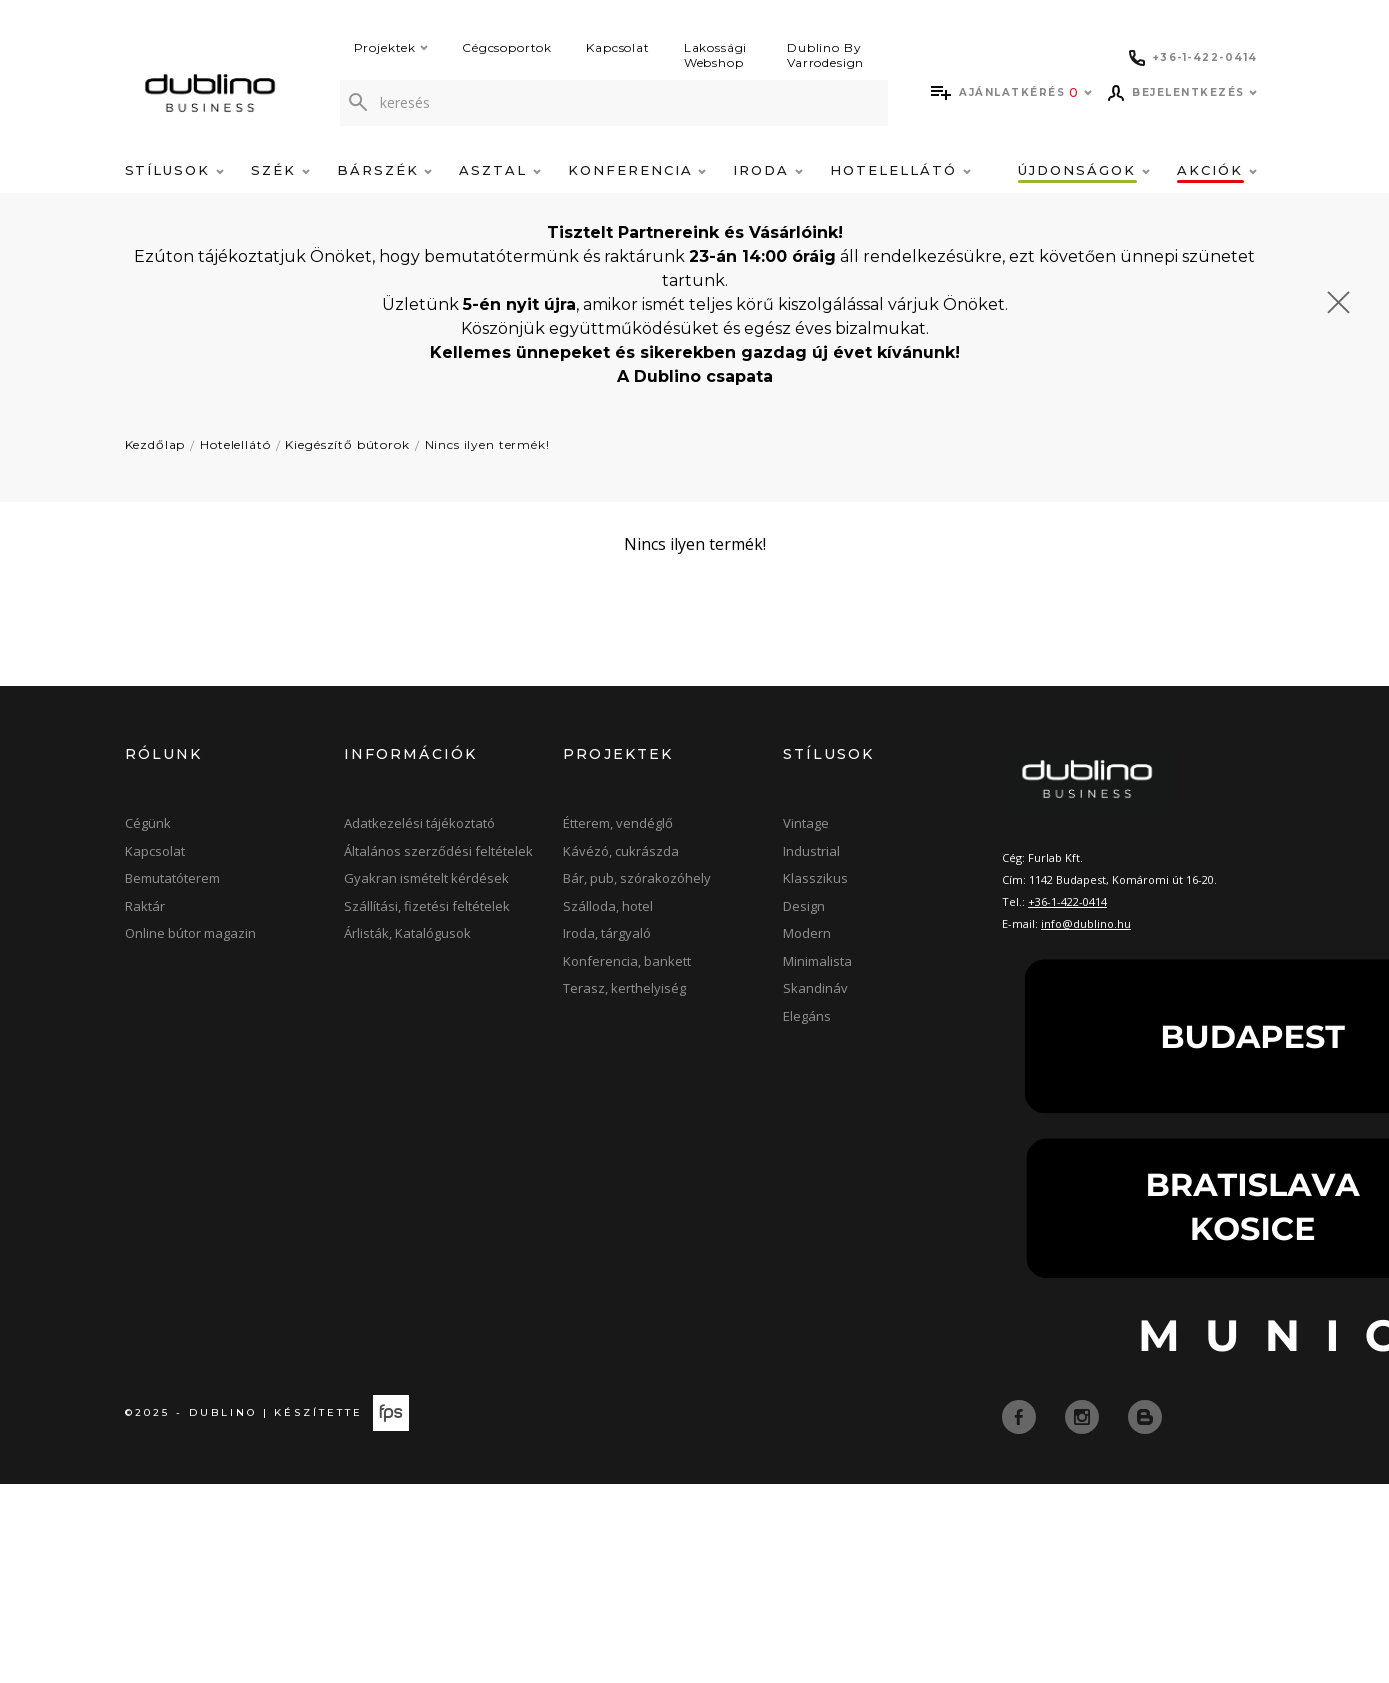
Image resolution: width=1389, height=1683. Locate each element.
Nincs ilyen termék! (487, 444)
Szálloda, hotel (608, 906)
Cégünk (148, 823)
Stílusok (175, 170)
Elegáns (807, 1016)
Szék (280, 170)
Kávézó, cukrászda (621, 851)
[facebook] (1021, 1416)
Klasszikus (815, 878)
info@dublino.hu (1086, 923)
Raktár (145, 906)
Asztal (500, 170)
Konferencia (637, 170)
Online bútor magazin (190, 933)
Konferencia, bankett (627, 961)
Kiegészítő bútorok (347, 444)
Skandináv (815, 988)
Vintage (806, 823)
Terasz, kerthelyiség (624, 988)
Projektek (391, 47)
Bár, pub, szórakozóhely (637, 878)
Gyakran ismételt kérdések (426, 878)
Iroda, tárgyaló (607, 933)
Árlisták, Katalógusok (407, 933)
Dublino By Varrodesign (825, 55)
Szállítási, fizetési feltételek (427, 906)
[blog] (1145, 1416)
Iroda (768, 170)
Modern (807, 933)
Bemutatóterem (172, 878)
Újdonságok (1083, 170)
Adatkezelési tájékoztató (419, 823)
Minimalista (817, 961)
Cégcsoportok (507, 47)
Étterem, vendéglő (618, 823)
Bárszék (385, 170)
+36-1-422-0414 (1067, 901)
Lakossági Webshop (716, 55)
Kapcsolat (618, 47)
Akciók (1217, 170)
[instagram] (1084, 1416)
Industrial (811, 851)
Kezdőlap (155, 444)
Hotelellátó (900, 170)
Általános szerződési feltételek (438, 851)
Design (804, 906)
